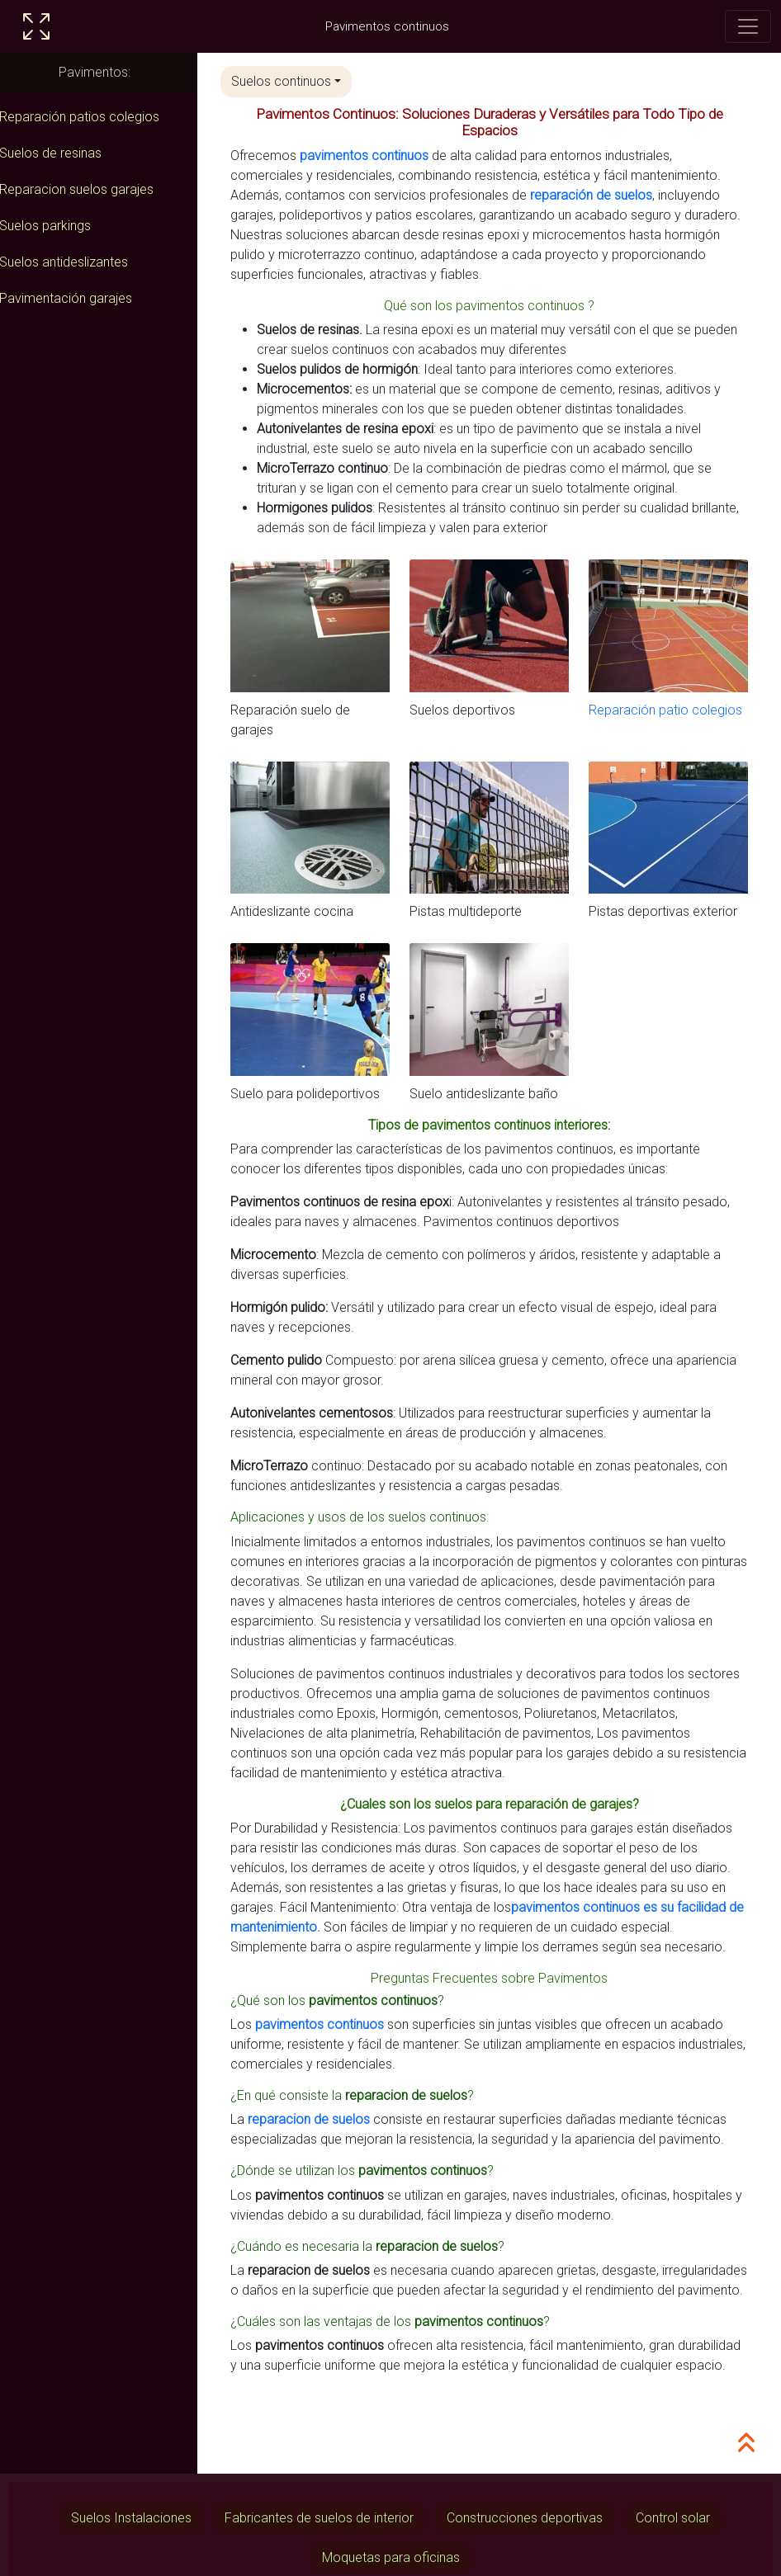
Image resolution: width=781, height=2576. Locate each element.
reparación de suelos (600, 195)
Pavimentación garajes (74, 298)
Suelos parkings (54, 226)
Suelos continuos (290, 81)
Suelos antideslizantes (72, 262)
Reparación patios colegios (88, 117)
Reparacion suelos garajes (85, 189)
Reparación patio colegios (669, 707)
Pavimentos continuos (387, 26)
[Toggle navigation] (748, 26)
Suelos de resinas (59, 153)
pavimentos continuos (373, 155)
